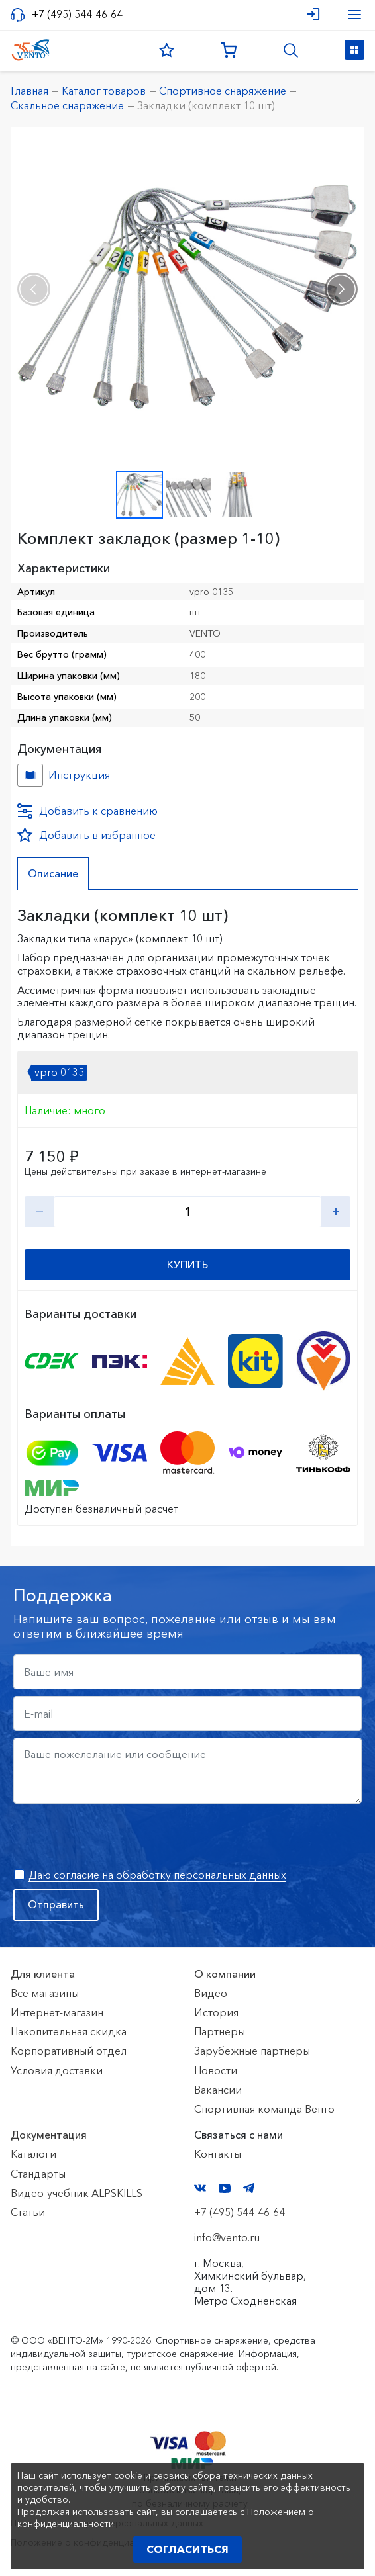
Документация (49, 2134)
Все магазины (45, 1993)
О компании (225, 1973)
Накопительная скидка (69, 2031)
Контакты (217, 2153)
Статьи (28, 2212)
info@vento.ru (227, 2237)
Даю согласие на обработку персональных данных (157, 1874)
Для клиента (43, 1973)
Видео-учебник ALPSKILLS (76, 2192)
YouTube (225, 2188)
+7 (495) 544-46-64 (77, 14)
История (216, 2012)
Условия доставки (57, 2070)
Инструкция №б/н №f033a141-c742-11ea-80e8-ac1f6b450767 (30, 775)
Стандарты (38, 2173)
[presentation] (33, 289)
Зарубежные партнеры (252, 2050)
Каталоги (33, 2153)
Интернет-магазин (57, 2012)
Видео (210, 1993)
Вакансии (218, 2089)
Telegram (249, 2188)
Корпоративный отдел (69, 2050)
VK (200, 2188)
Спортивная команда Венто (264, 2108)
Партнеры (219, 2031)
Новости (215, 2070)
